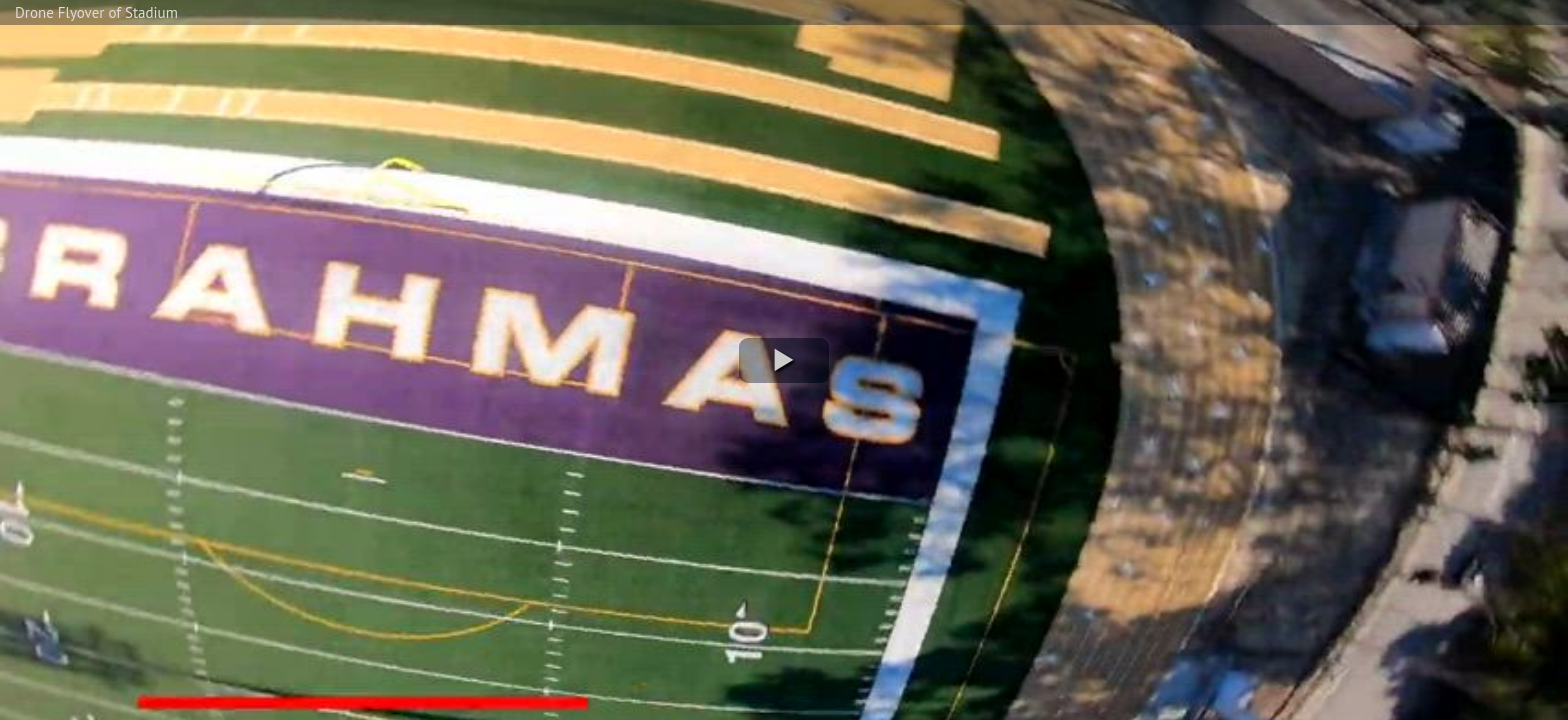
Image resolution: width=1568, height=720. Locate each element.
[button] (784, 360)
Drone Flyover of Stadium (96, 12)
